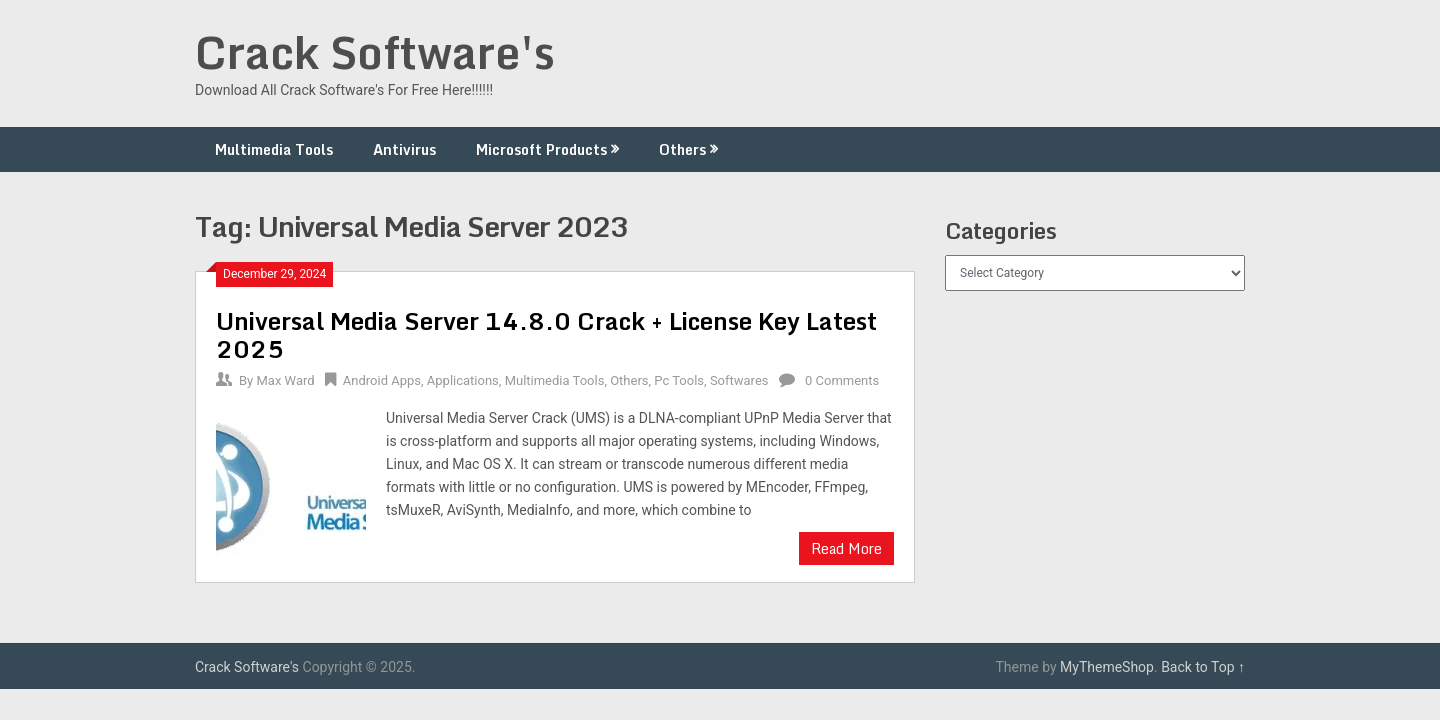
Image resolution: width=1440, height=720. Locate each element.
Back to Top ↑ (1203, 667)
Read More (846, 548)
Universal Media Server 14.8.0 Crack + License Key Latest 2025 (546, 334)
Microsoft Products (541, 149)
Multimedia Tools (274, 149)
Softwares (739, 380)
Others (682, 149)
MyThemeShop (1107, 667)
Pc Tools (679, 380)
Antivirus (404, 149)
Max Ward (285, 380)
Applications (463, 380)
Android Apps (382, 380)
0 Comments (842, 380)
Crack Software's (375, 52)
